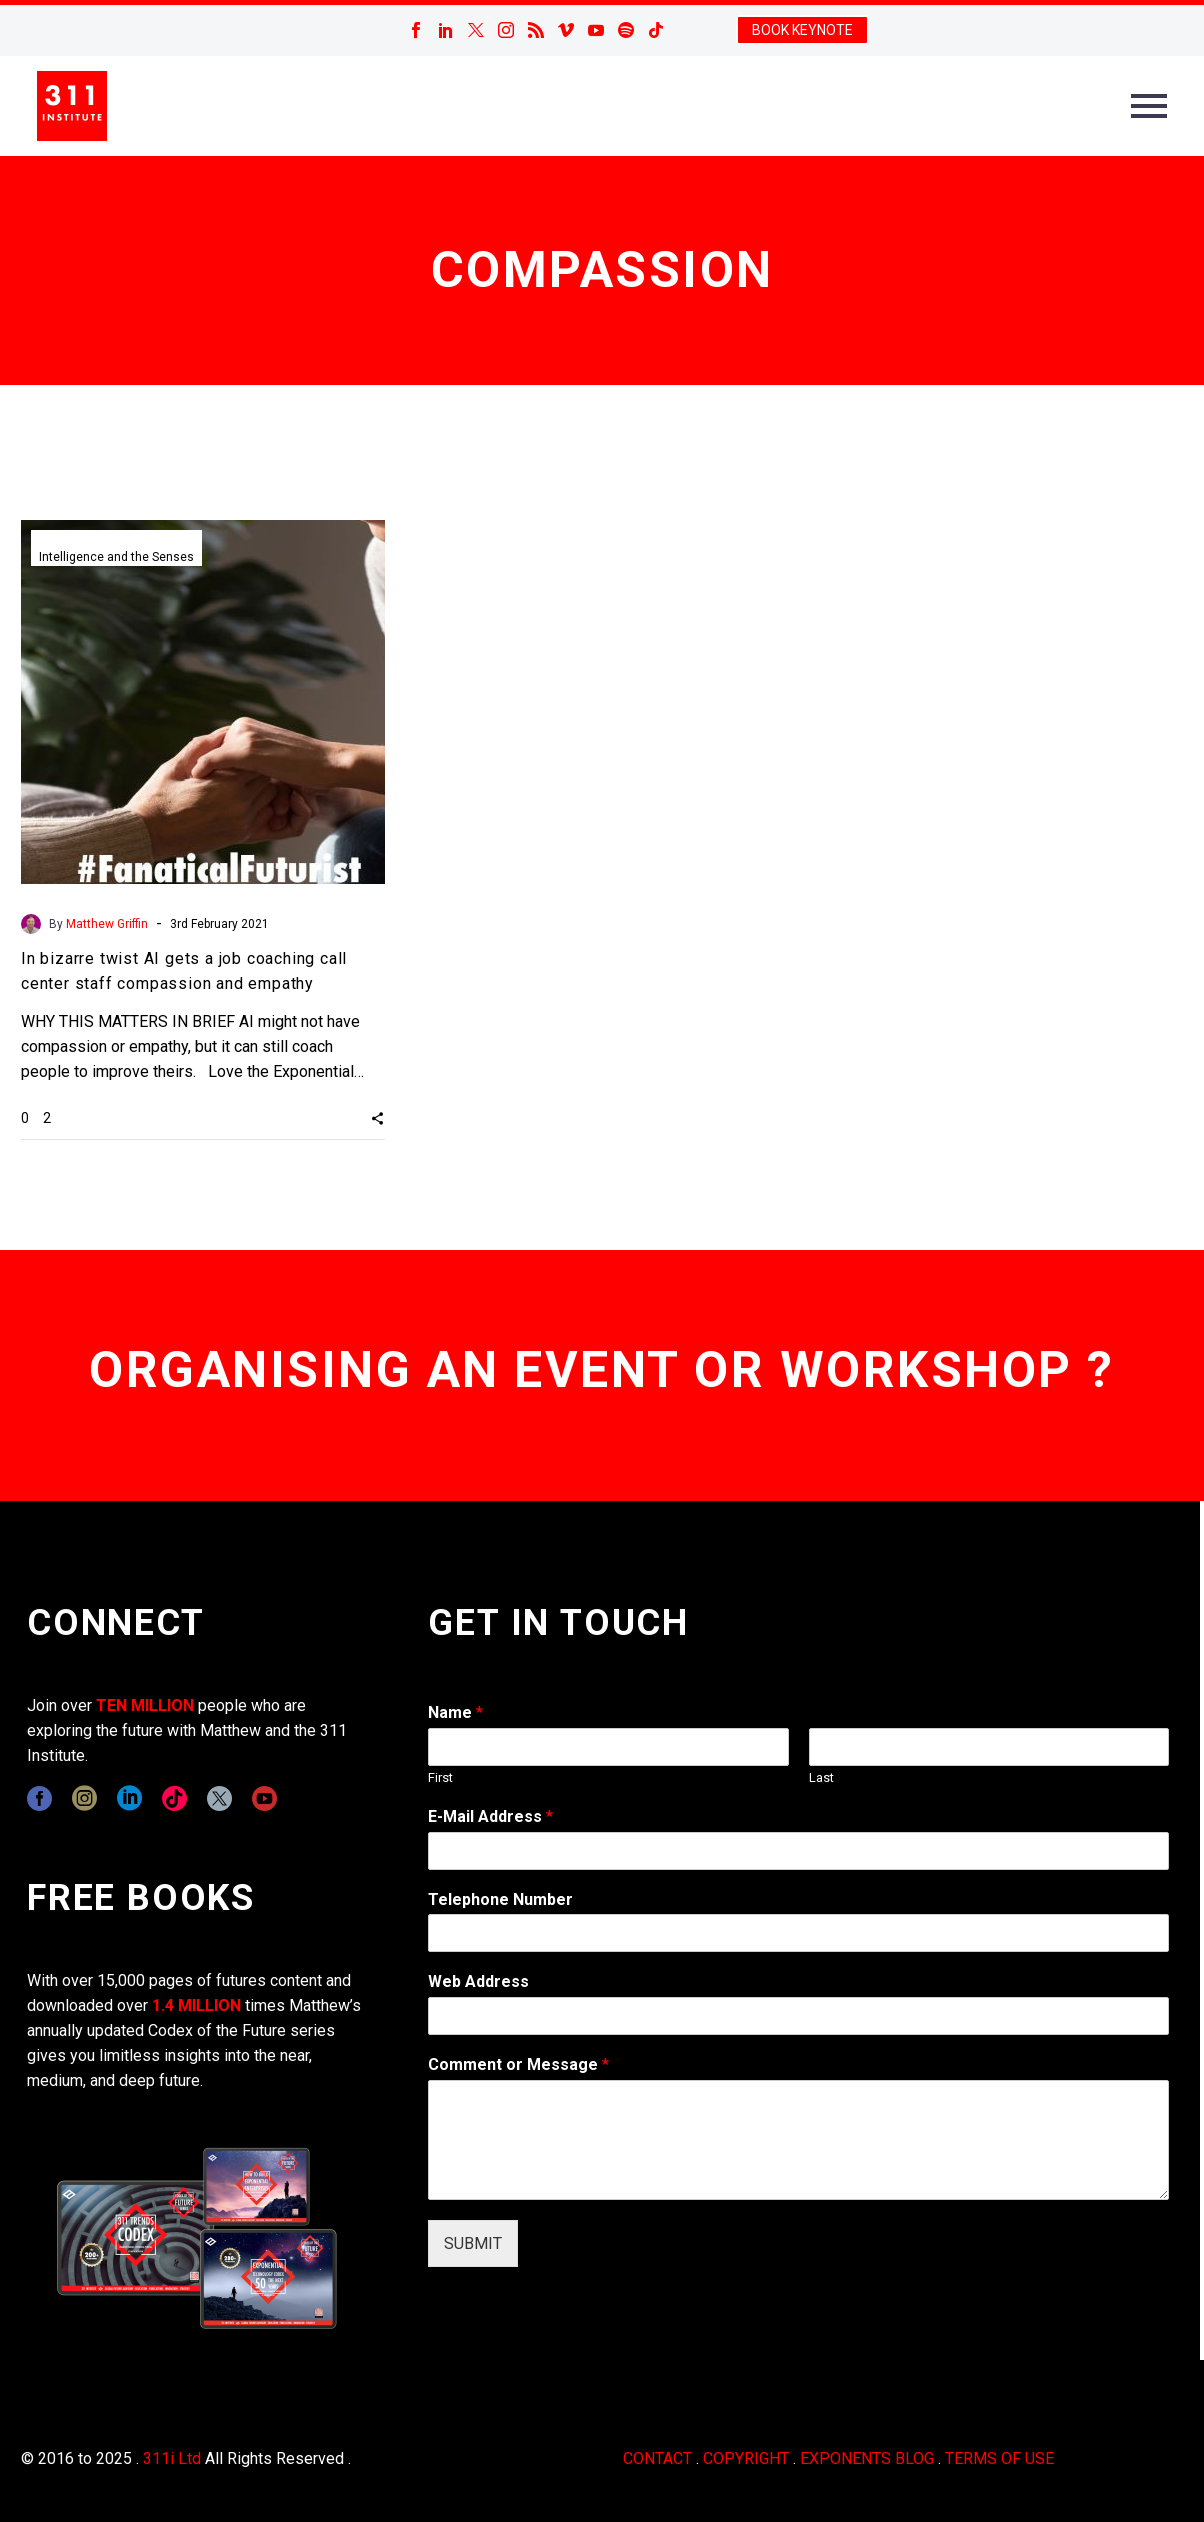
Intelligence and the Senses (116, 557)
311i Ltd (172, 2458)
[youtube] (264, 1798)
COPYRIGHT (746, 2458)
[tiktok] (174, 1798)
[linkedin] (129, 1798)
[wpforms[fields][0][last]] (989, 1747)
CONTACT (657, 2458)
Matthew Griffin (107, 924)
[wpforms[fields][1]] (798, 1851)
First (440, 1777)
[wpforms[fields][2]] (798, 2140)
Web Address (478, 1981)
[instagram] (84, 1798)
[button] (377, 1117)
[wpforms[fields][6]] (798, 1933)
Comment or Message (518, 2064)
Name (455, 1712)
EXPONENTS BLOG (867, 2458)
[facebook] (39, 1798)
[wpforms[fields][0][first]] (608, 1747)
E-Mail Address (490, 1816)
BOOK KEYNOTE (802, 30)
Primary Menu (1149, 106)
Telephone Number (500, 1899)
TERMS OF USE (999, 2458)
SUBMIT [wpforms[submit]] (473, 2243)
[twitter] (219, 1798)
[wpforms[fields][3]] (798, 2016)
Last (821, 1777)
